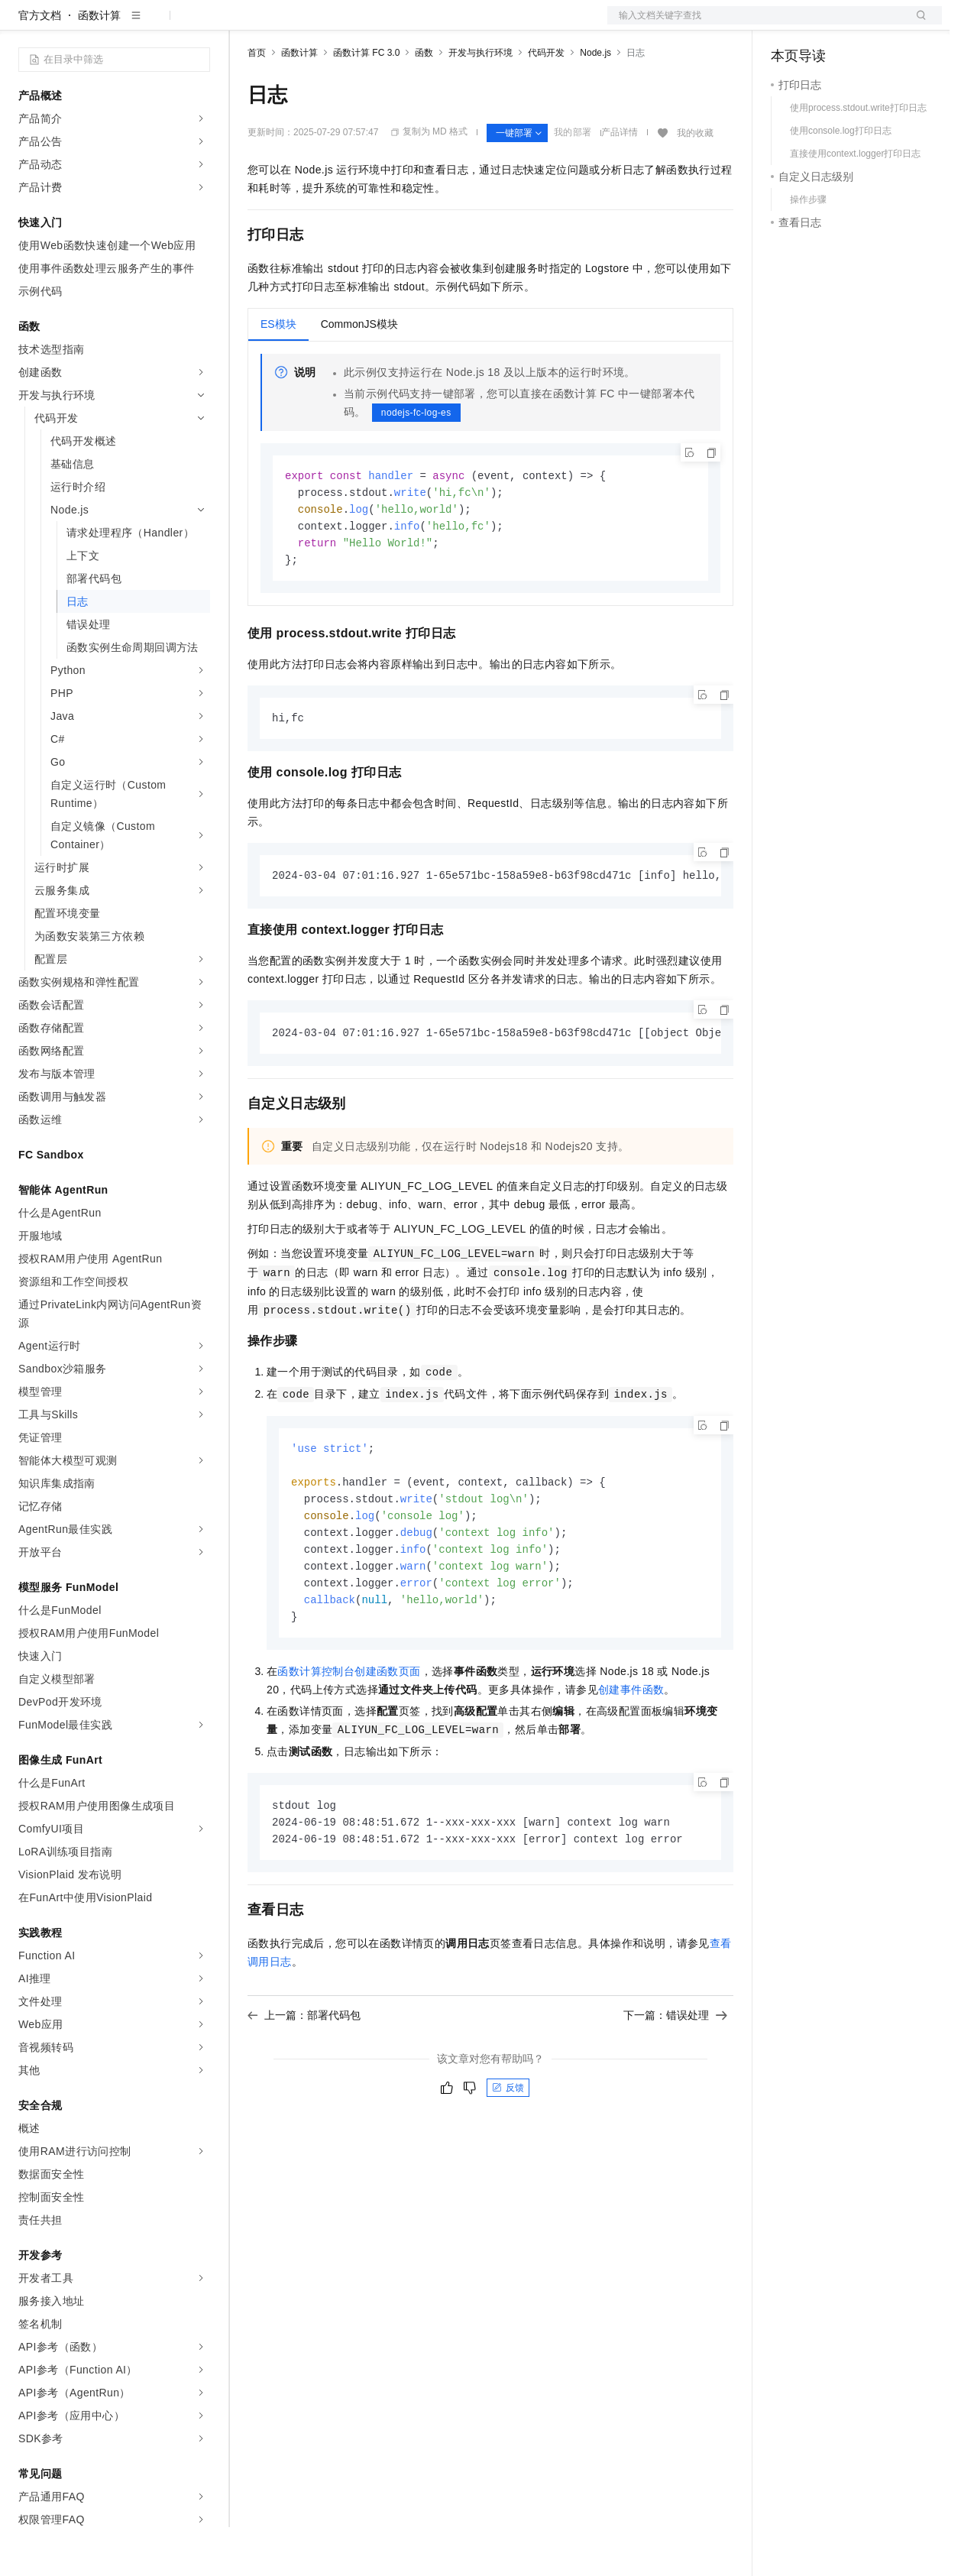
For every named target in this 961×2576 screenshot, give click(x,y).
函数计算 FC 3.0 (366, 101)
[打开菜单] (24, 24)
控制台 (824, 24)
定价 (330, 24)
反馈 (508, 2154)
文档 (755, 24)
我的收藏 (695, 182)
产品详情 (619, 181)
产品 (198, 24)
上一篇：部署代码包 (304, 2081)
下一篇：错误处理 (675, 2081)
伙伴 (414, 24)
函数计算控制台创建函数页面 (348, 1735)
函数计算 (99, 64)
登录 (917, 24)
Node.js (595, 101)
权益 (293, 24)
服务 (450, 24)
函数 (424, 101)
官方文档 (39, 64)
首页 (257, 101)
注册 (861, 24)
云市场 (372, 24)
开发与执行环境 (480, 101)
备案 (787, 24)
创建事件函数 (631, 1754)
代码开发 (546, 101)
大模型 (157, 24)
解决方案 (246, 24)
